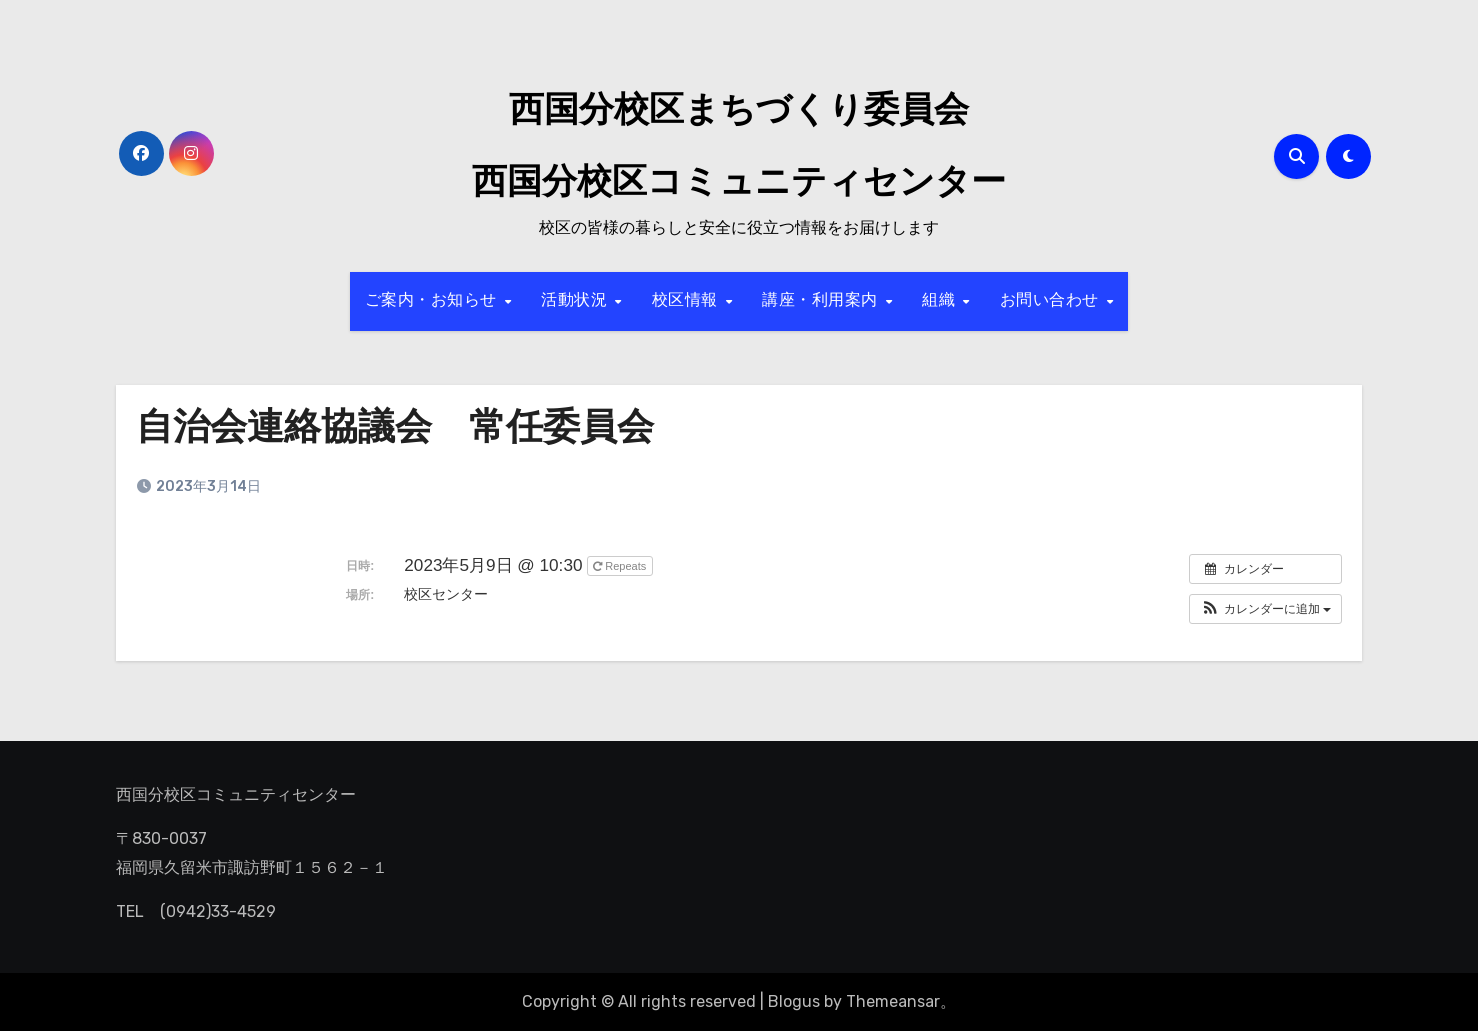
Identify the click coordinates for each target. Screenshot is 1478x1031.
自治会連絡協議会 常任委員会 (402, 429)
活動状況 (577, 301)
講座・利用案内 (822, 301)
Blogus (794, 1001)
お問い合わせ (1052, 301)
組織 (941, 301)
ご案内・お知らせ (434, 301)
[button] (1265, 609)
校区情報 (688, 301)
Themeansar (893, 1001)
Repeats (621, 566)
